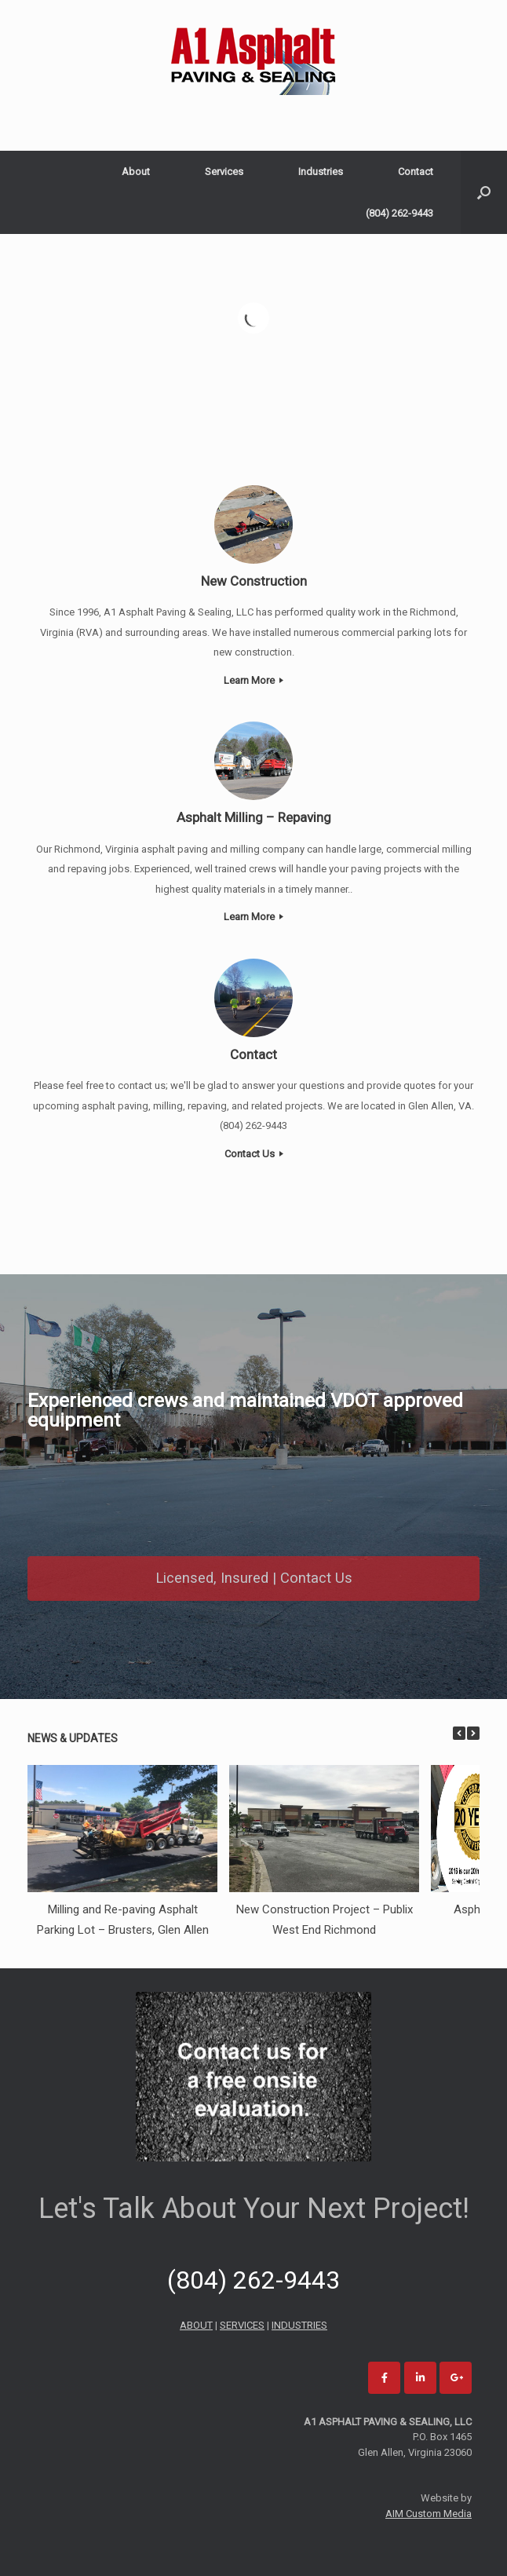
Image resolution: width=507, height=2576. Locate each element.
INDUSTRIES (299, 2325)
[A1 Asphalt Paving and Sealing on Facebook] (384, 2378)
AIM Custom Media (428, 2513)
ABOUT (196, 2325)
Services (224, 171)
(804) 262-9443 (399, 213)
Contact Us (253, 1154)
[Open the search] (484, 192)
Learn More (253, 680)
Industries (320, 171)
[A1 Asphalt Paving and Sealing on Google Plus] (456, 2378)
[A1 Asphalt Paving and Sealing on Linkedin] (420, 2378)
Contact (415, 171)
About (136, 171)
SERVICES (242, 2325)
